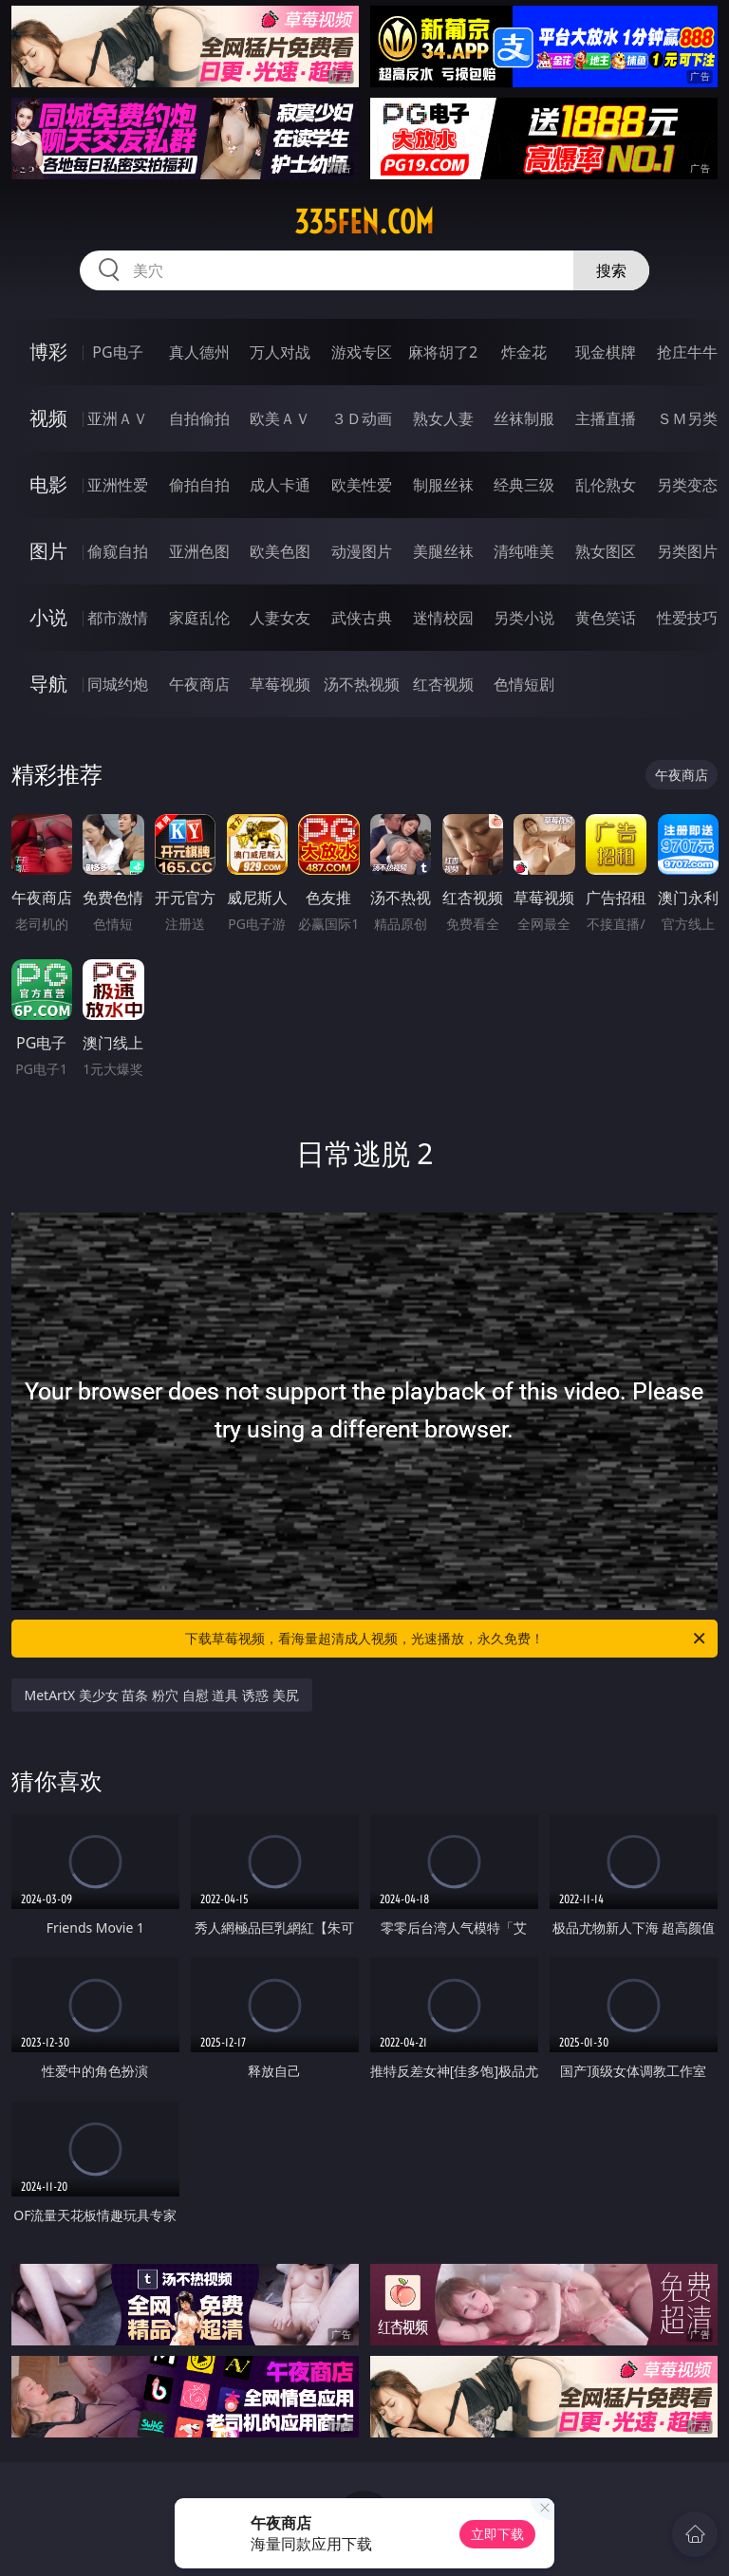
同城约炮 (117, 684)
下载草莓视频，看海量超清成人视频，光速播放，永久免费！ (446, 1638)
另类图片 (687, 551)
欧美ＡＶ (280, 418)
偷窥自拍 (117, 551)
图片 (48, 551)
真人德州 (199, 352)
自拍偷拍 (199, 418)
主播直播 (605, 418)
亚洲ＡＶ (117, 418)
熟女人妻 (443, 418)
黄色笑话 (605, 617)
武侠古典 (361, 617)
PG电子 (117, 352)
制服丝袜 (443, 484)
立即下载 (497, 2534)
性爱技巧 (687, 617)
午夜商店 (199, 684)
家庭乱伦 (199, 617)
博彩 (48, 351)
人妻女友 (280, 617)
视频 (48, 418)
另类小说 (524, 617)
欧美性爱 (361, 484)
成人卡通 (280, 484)
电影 (48, 484)
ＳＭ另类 (687, 418)
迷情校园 (443, 617)
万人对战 (280, 352)
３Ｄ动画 (361, 418)
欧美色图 (280, 551)
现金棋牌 (605, 352)
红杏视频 (443, 684)
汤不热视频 (362, 684)
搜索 (611, 270)
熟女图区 (605, 551)
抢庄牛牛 (687, 352)
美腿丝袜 (443, 551)
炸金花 (524, 352)
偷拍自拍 (199, 484)
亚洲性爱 (117, 484)
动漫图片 (361, 551)
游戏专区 (361, 352)
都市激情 (117, 617)
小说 (48, 617)
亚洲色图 (199, 551)
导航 (48, 683)
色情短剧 (524, 684)
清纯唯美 (524, 551)
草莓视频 (280, 684)
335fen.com (364, 222)
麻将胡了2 (442, 352)
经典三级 (524, 484)
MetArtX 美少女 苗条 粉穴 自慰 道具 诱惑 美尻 (162, 1695)
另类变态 (687, 484)
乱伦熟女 (605, 484)
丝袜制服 (524, 418)
